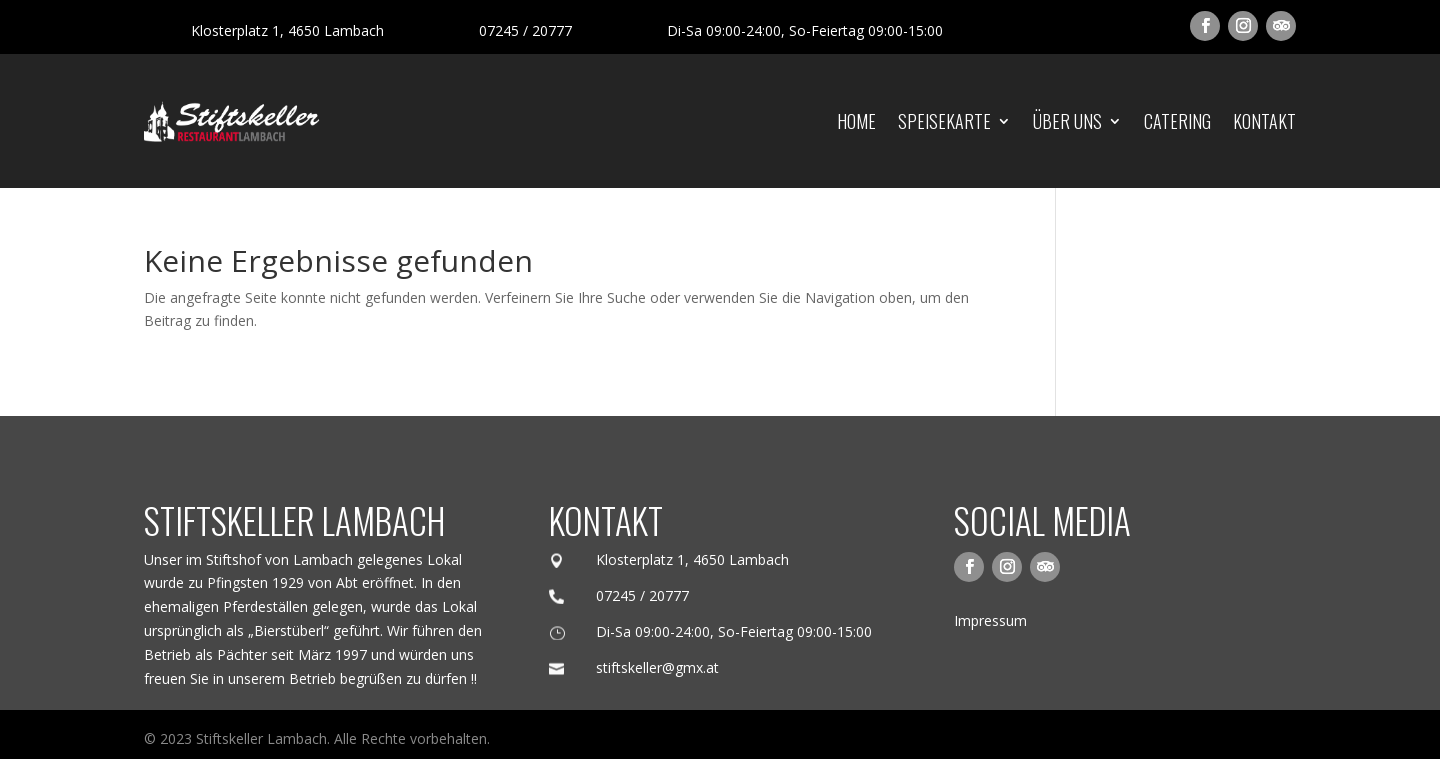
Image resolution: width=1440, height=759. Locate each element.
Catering (1177, 121)
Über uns (1067, 121)
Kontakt (1264, 121)
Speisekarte (944, 121)
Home (856, 121)
